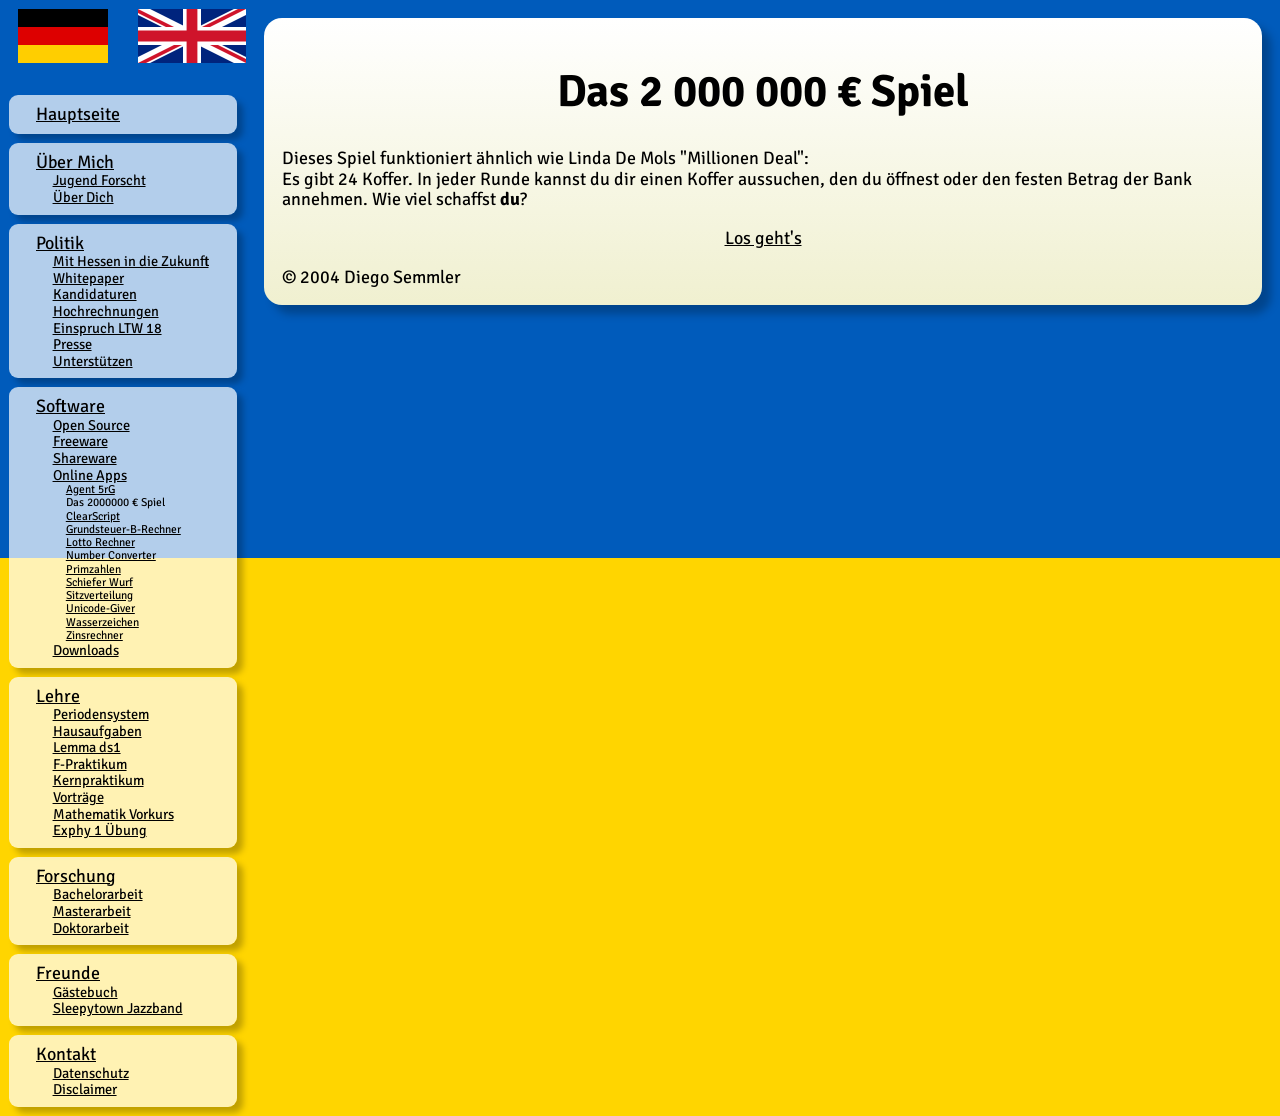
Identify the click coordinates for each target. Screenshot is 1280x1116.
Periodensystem (101, 714)
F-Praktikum (90, 764)
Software (70, 406)
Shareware (85, 458)
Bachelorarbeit (98, 894)
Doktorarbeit (91, 928)
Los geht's (763, 238)
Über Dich (83, 197)
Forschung (76, 876)
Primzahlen (93, 569)
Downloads (86, 650)
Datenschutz (91, 1073)
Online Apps (90, 475)
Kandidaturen (95, 294)
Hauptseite (78, 114)
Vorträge (78, 797)
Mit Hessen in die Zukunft (131, 261)
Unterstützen (93, 361)
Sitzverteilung (99, 595)
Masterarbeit (92, 911)
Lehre (58, 696)
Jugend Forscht (99, 180)
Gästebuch (85, 992)
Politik (60, 243)
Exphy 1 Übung (100, 830)
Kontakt (66, 1054)
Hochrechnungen (106, 311)
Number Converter (111, 555)
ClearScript (93, 516)
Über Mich (75, 162)
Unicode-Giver (100, 608)
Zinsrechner (94, 635)
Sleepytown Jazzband (118, 1008)
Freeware (80, 441)
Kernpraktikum (98, 780)
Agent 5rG (90, 489)
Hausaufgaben (97, 731)
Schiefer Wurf (99, 582)
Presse (72, 344)
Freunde (68, 973)
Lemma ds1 (87, 747)
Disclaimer (85, 1089)
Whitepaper (88, 278)
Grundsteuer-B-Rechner (123, 529)
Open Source (91, 425)
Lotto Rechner (100, 542)
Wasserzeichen (102, 622)
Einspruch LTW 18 (107, 328)
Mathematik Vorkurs (113, 814)
